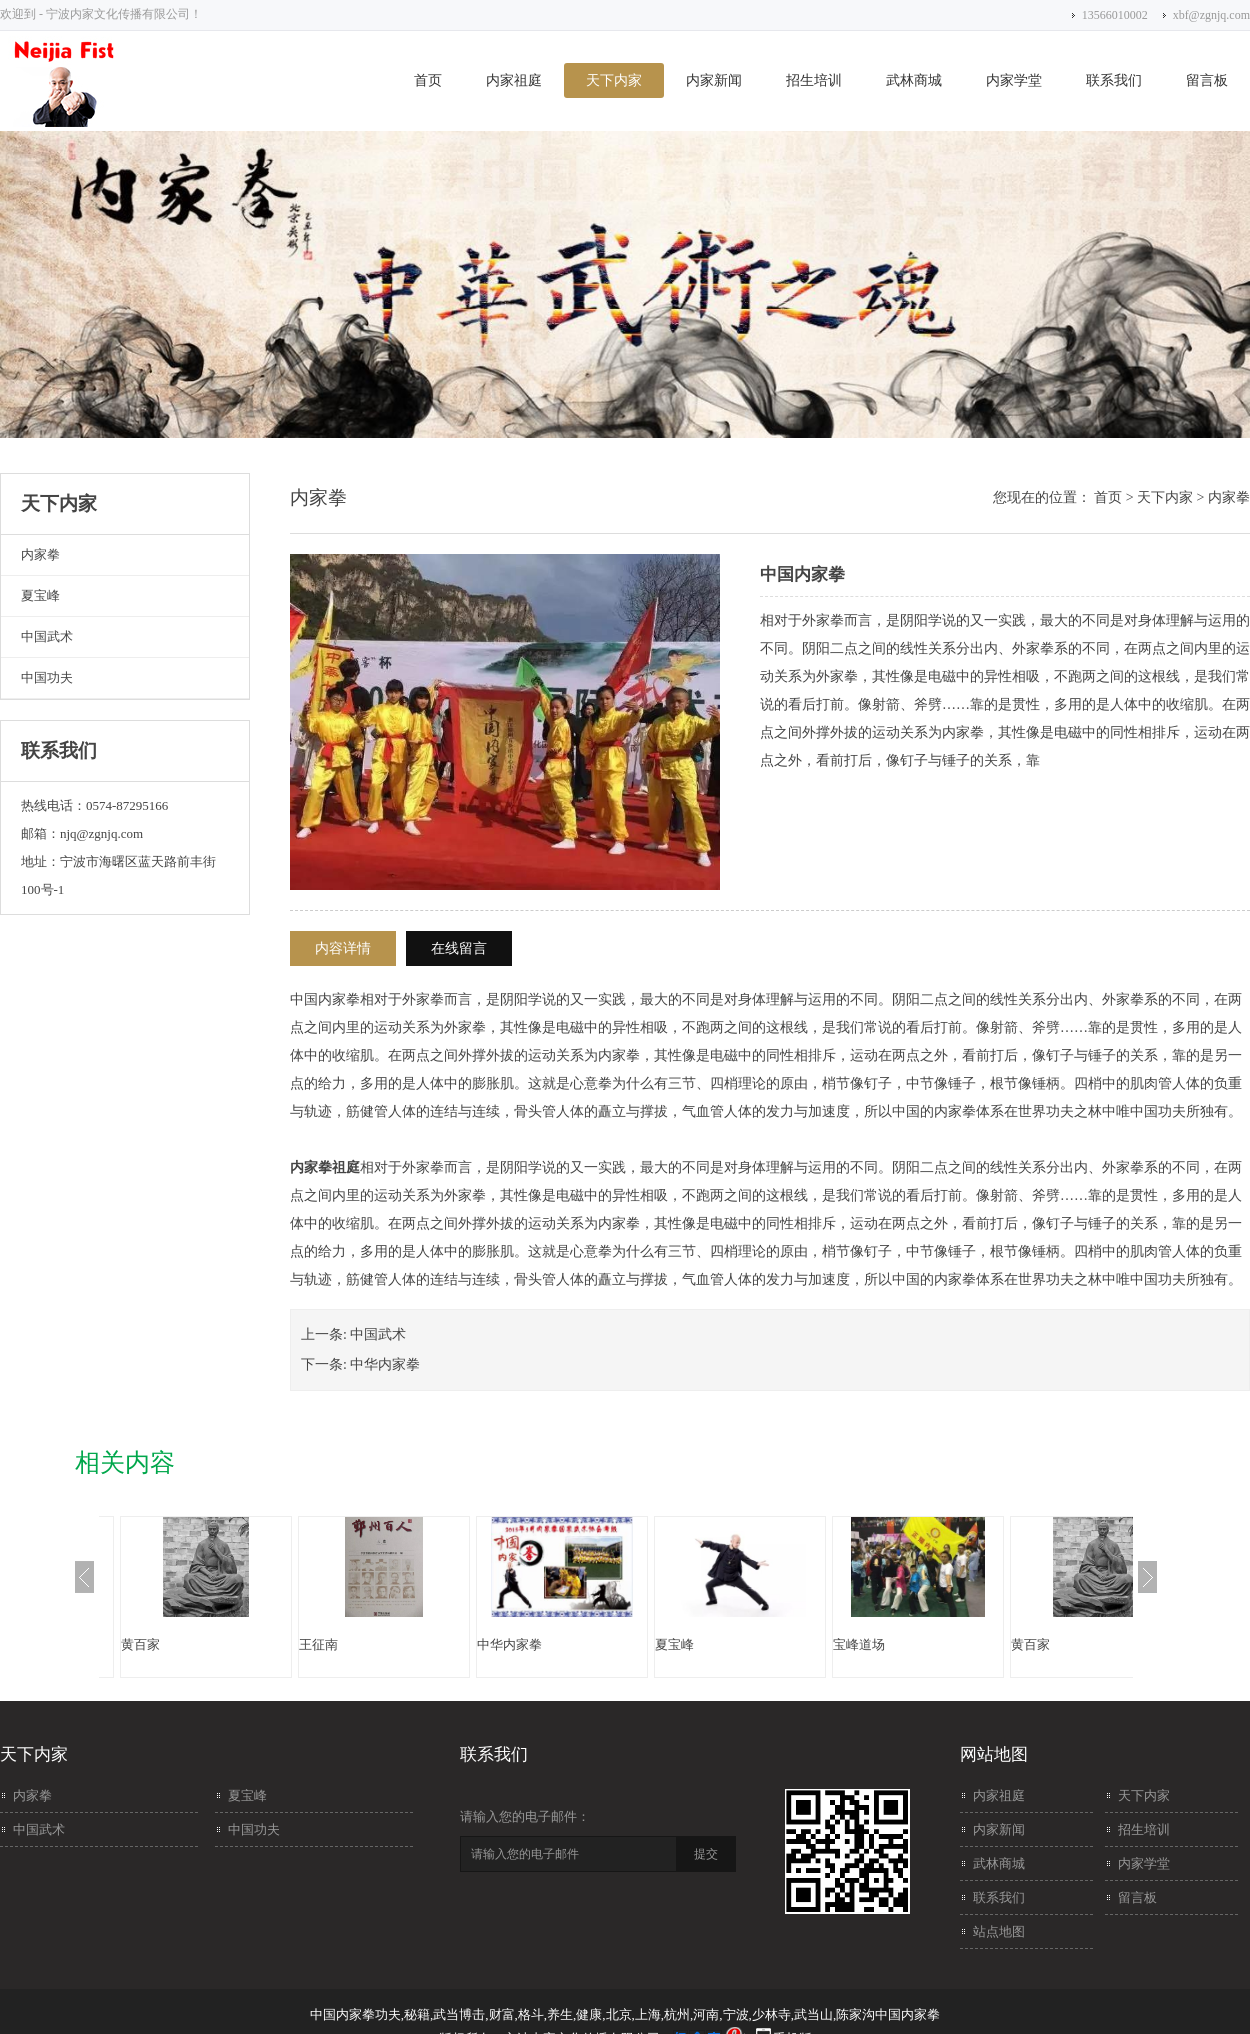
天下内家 (614, 80)
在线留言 (459, 948)
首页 (428, 80)
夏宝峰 (40, 595)
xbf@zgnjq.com (1211, 15)
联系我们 (1114, 80)
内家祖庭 (514, 80)
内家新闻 (714, 80)
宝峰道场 (859, 1644)
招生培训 (814, 80)
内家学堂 (1014, 80)
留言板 (1207, 80)
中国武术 (47, 636)
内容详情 (343, 948)
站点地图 (999, 1931)
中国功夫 (47, 677)
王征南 (318, 1644)
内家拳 (40, 554)
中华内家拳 (385, 1364)
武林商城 (914, 80)
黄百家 (140, 1644)
